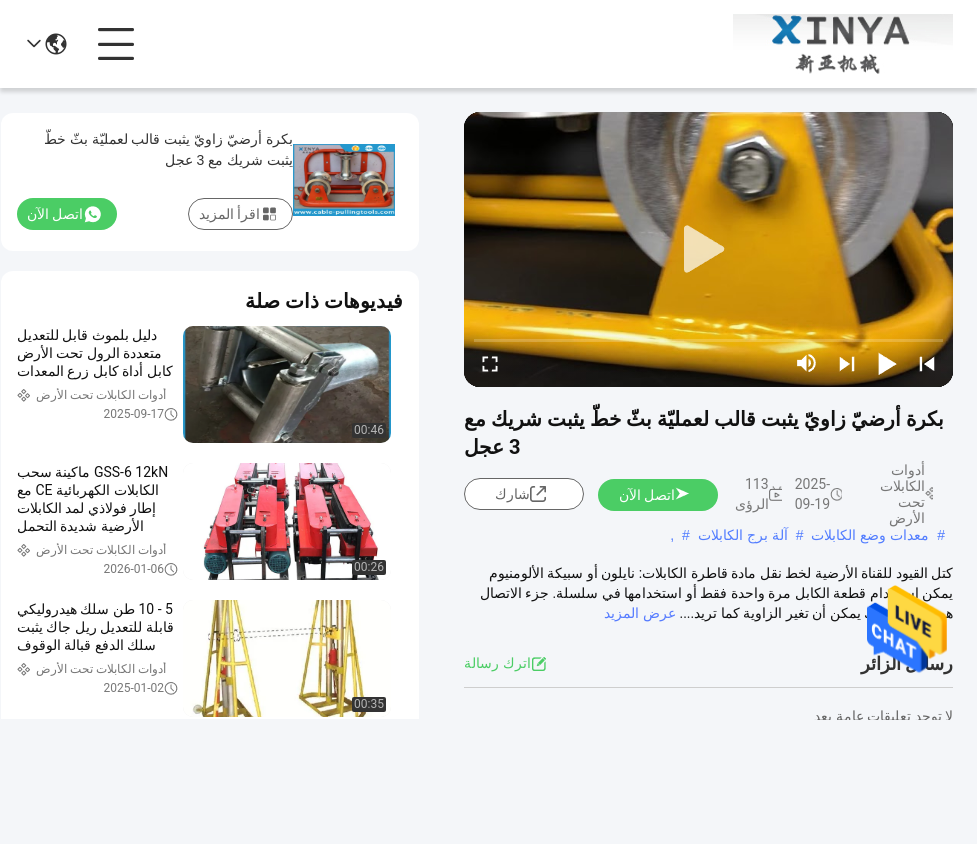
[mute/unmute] (807, 363)
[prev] (927, 363)
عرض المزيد (639, 613)
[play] (709, 250)
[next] (847, 363)
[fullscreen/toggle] (490, 363)
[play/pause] (887, 363)
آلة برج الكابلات (743, 535)
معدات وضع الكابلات (870, 535)
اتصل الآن (655, 495)
